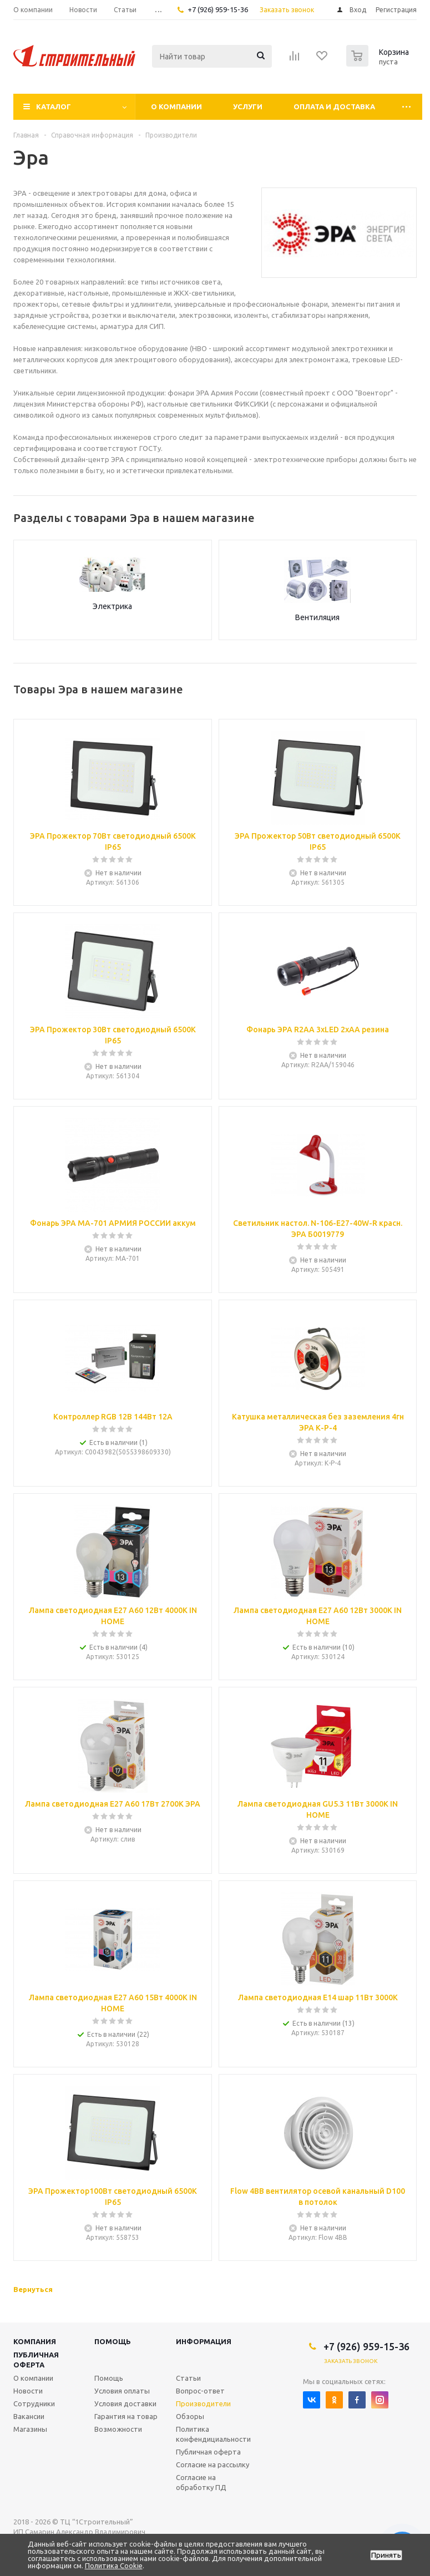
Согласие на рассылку (212, 2464)
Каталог (53, 106)
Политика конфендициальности (213, 2434)
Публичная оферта (36, 2360)
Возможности (118, 2429)
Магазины (30, 2429)
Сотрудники (34, 2403)
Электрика (112, 606)
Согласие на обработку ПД (201, 2482)
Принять (386, 2555)
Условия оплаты (122, 2391)
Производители (203, 2403)
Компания (34, 2341)
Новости (28, 2391)
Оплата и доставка (334, 106)
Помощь (112, 2341)
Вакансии (28, 2416)
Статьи (188, 2378)
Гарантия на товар (126, 2416)
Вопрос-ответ (200, 2391)
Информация (203, 2341)
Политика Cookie (114, 2565)
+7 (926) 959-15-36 (218, 9)
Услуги (247, 106)
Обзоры (190, 2416)
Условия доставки (125, 2403)
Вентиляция (317, 617)
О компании (176, 106)
